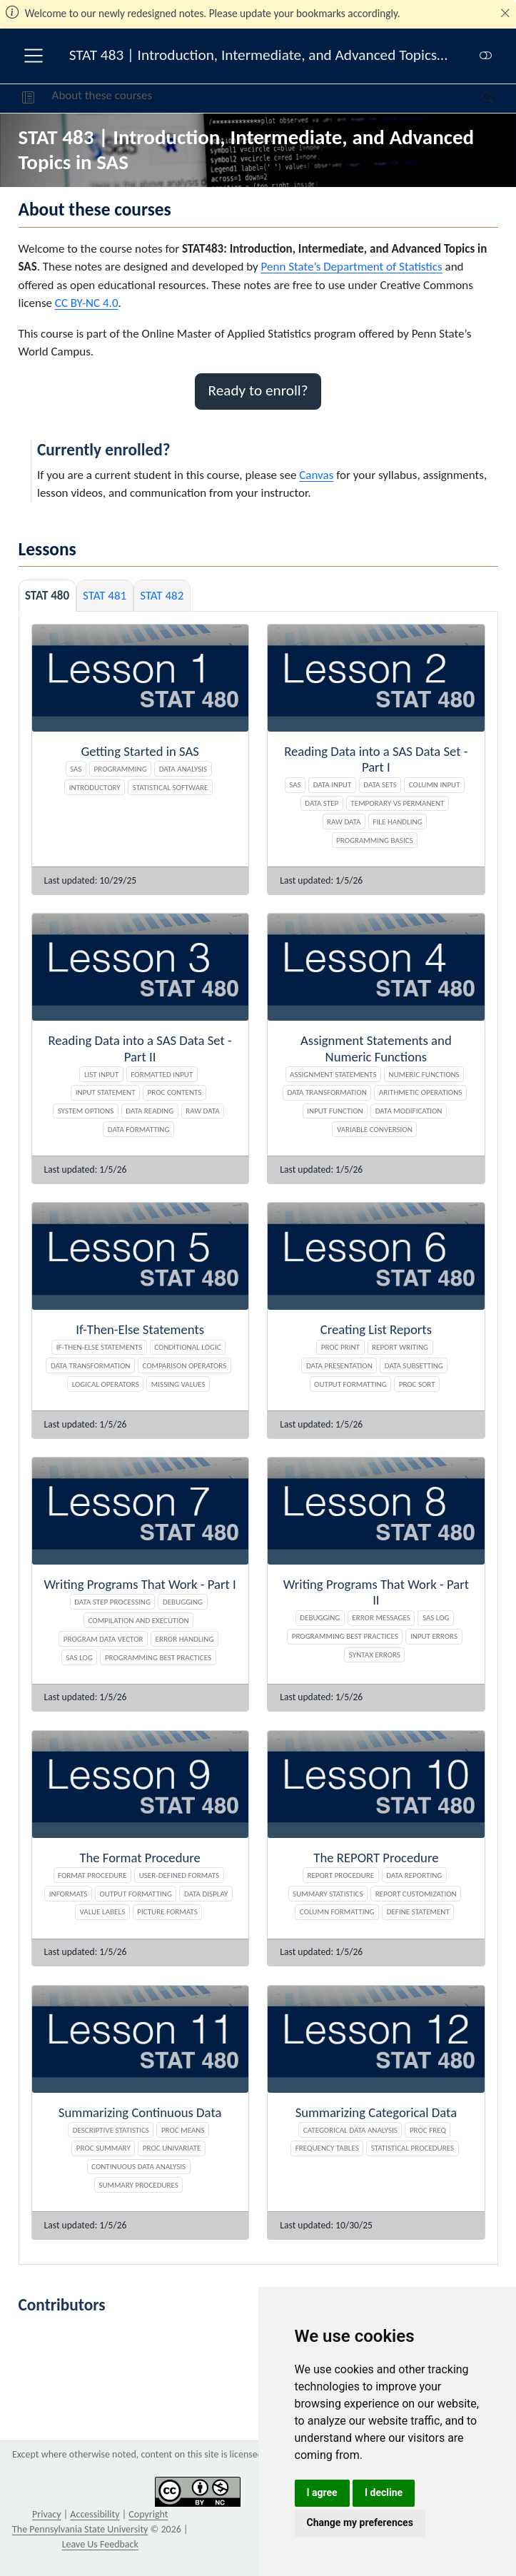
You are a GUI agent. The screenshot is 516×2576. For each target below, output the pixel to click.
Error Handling (185, 1639)
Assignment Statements (333, 1074)
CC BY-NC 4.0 (86, 303)
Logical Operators (105, 1384)
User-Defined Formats (179, 1875)
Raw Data (343, 822)
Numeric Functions (424, 1074)
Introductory (95, 787)
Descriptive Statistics (111, 2130)
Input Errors (433, 1636)
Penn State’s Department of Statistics (351, 266)
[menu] (33, 56)
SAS (75, 769)
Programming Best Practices (158, 1657)
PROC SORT (417, 1384)
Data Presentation (339, 1365)
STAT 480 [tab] (47, 595)
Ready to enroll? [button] (258, 390)
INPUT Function (335, 1111)
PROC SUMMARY (103, 2148)
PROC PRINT (340, 1347)
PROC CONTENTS (175, 1092)
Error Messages (381, 1617)
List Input (101, 1074)
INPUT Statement (106, 1092)
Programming (120, 769)
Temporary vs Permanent (397, 803)
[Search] (476, 98)
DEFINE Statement (418, 1911)
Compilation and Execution (138, 1620)
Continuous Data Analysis (138, 2166)
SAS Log (79, 1657)
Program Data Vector (103, 1639)
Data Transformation (326, 1092)
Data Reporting (414, 1875)
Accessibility (94, 2514)
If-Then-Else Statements (99, 1347)
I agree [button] (322, 2492)
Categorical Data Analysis (350, 2130)
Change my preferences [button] (360, 2522)
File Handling (398, 822)
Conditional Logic (187, 1347)
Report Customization (416, 1894)
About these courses (102, 95)
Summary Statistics (328, 1894)
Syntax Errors (374, 1655)
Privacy (46, 2514)
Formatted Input (162, 1074)
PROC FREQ (428, 2130)
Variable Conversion (375, 1129)
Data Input (332, 784)
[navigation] (317, 98)
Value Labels (103, 1911)
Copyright (148, 2514)
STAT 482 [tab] (161, 595)
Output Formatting (350, 1384)
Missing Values (178, 1384)
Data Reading (149, 1111)
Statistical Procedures (412, 2148)
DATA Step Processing (112, 1602)
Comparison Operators (184, 1365)
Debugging (183, 1602)
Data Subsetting (414, 1365)
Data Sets (379, 784)
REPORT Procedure (340, 1875)
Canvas (316, 475)
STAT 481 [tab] (104, 595)
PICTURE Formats (167, 1911)
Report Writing (400, 1347)
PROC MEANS (183, 2130)
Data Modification (408, 1111)
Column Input (434, 784)
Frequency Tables (327, 2148)
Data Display (206, 1894)
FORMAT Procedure (92, 1875)
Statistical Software (170, 787)
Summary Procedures (138, 2185)
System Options (86, 1111)
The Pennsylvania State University (80, 2529)
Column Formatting (337, 1911)
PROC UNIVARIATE (172, 2148)
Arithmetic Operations (420, 1092)
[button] (28, 98)
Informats (68, 1894)
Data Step (321, 803)
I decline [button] (384, 2492)
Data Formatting (139, 1129)
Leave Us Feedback (100, 2544)
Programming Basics (374, 840)
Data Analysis (183, 769)
